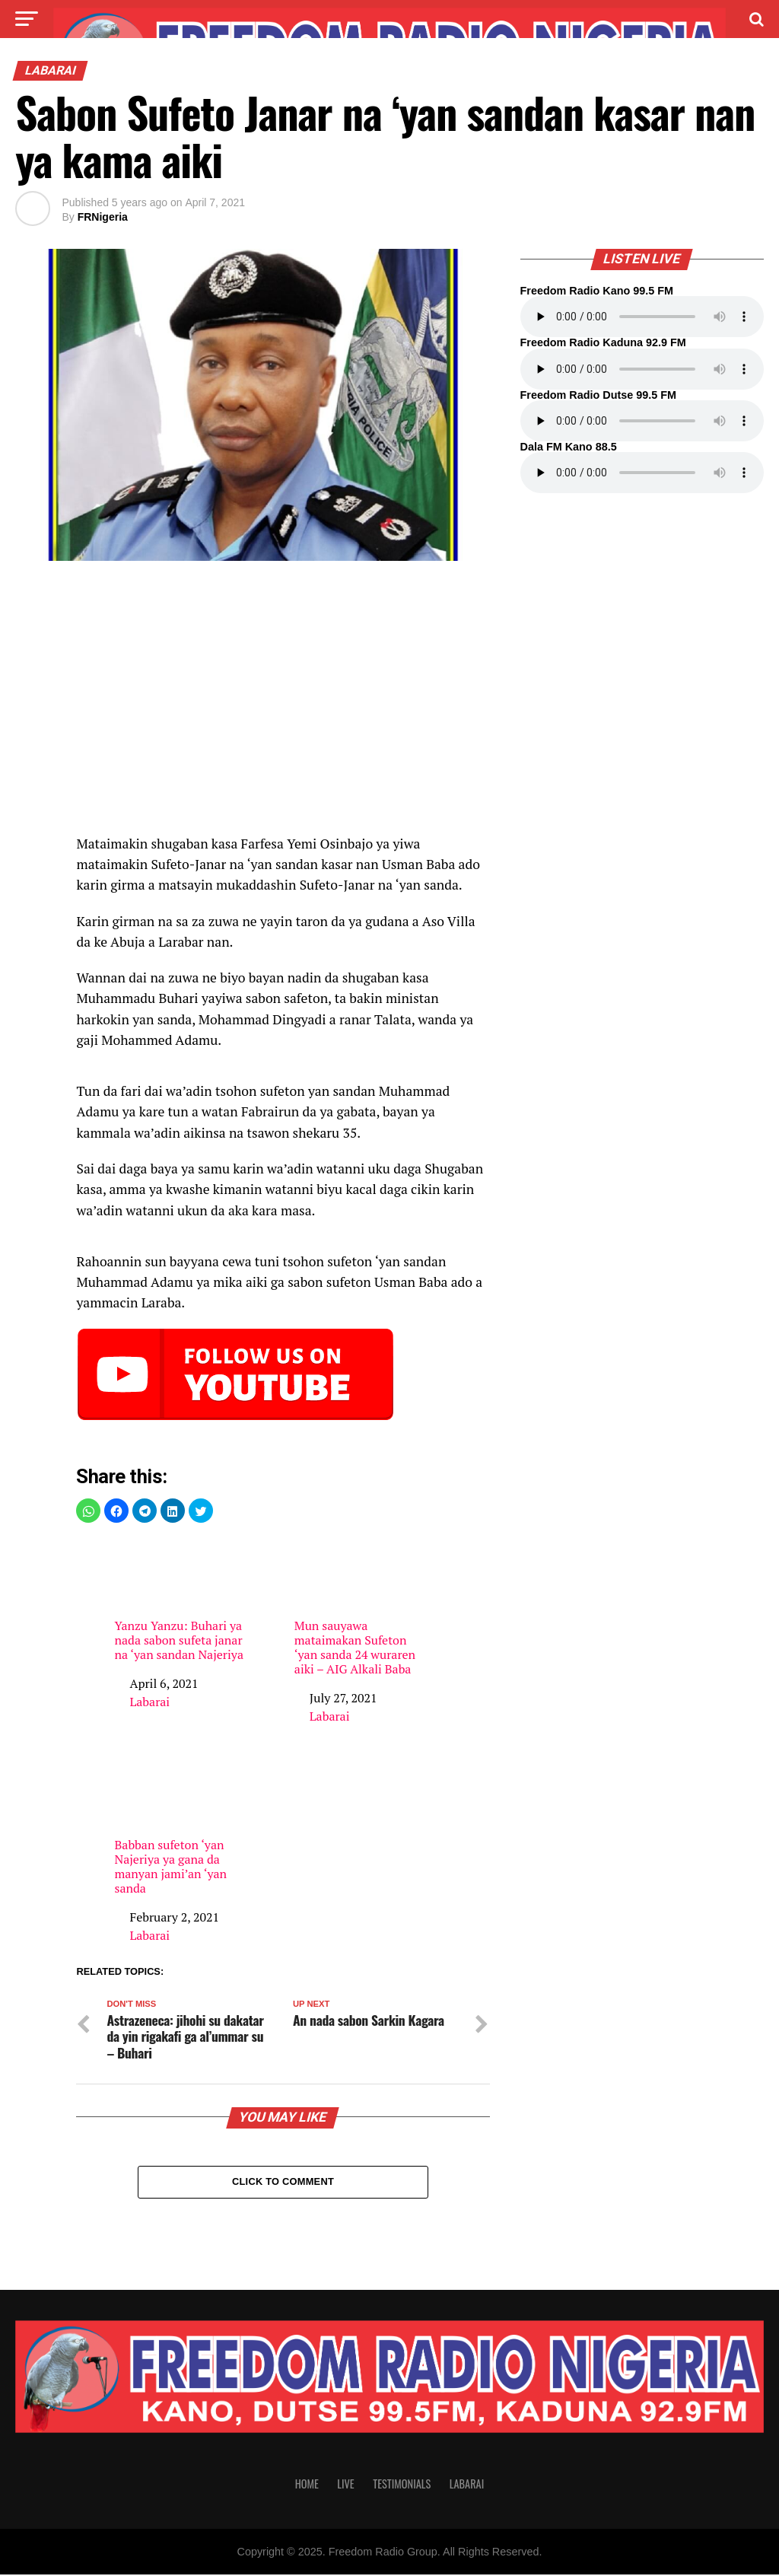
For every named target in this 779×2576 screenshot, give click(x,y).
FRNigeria (103, 217)
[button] (88, 1510)
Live (345, 2485)
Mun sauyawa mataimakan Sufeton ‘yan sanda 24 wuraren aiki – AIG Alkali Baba (359, 1607)
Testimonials (402, 2485)
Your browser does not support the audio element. (642, 316)
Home (307, 2485)
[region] (282, 705)
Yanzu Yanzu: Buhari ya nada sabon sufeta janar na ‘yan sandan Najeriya (178, 1600)
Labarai (149, 1701)
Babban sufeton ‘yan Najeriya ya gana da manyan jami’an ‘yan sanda (178, 1826)
